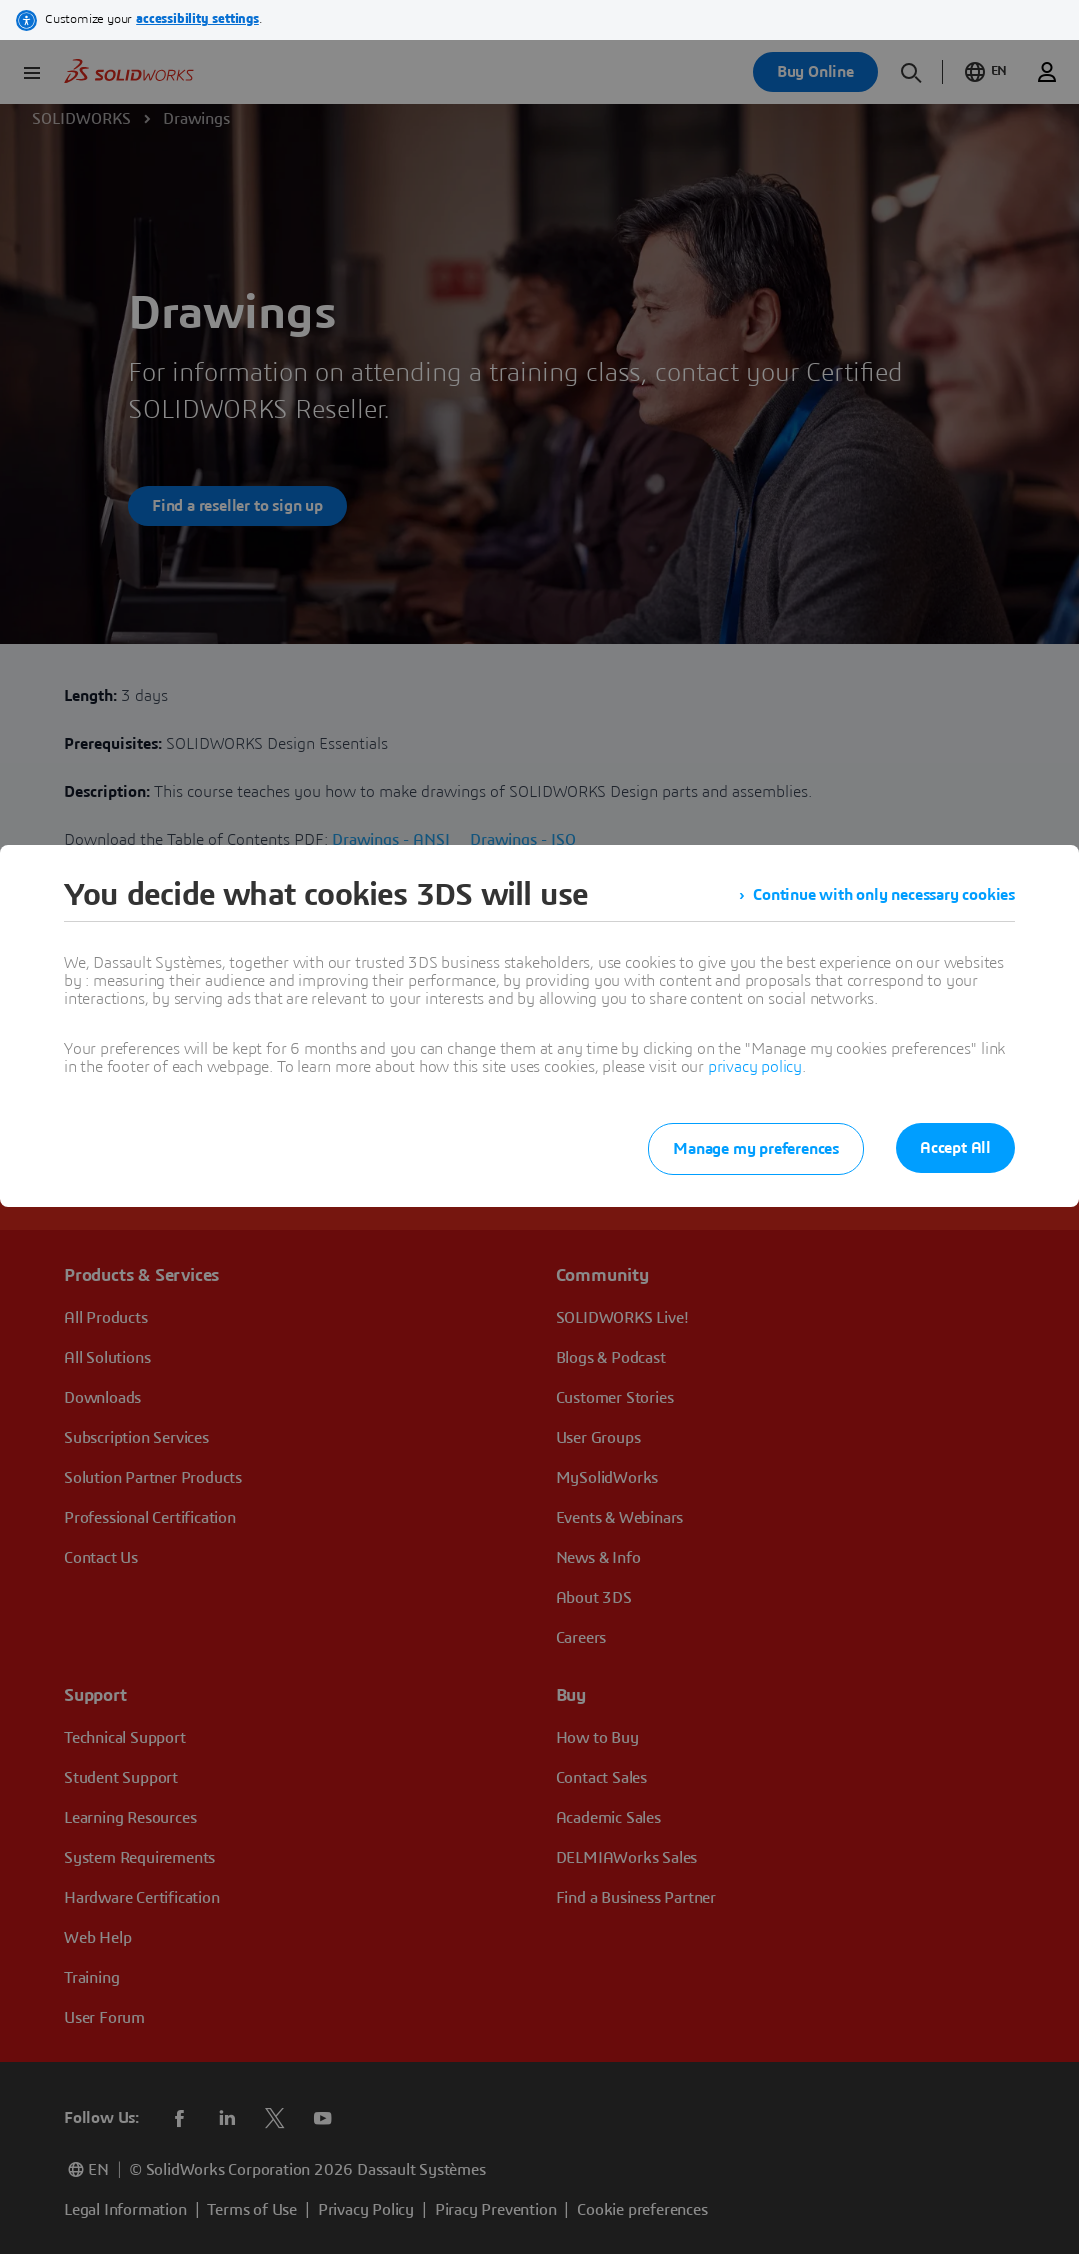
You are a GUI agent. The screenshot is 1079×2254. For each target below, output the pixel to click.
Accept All (955, 1148)
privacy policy (755, 1067)
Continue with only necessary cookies (884, 895)
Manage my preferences (756, 1149)
